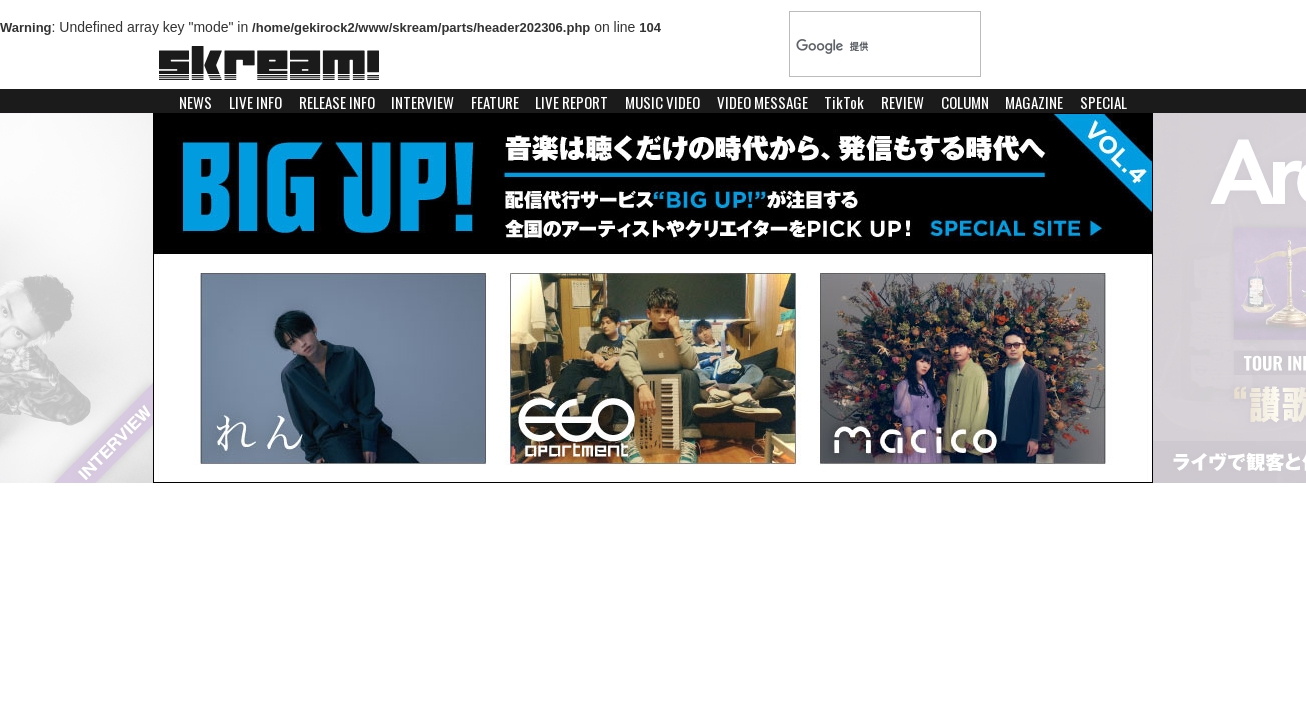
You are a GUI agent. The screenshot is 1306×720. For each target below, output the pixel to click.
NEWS (195, 102)
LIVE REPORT (571, 102)
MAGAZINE (1034, 102)
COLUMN (965, 102)
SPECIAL (1103, 102)
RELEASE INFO (337, 102)
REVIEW (902, 102)
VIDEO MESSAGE (762, 102)
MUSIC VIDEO (662, 102)
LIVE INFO (255, 102)
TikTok (844, 102)
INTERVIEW (422, 102)
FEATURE (495, 102)
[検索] (865, 46)
